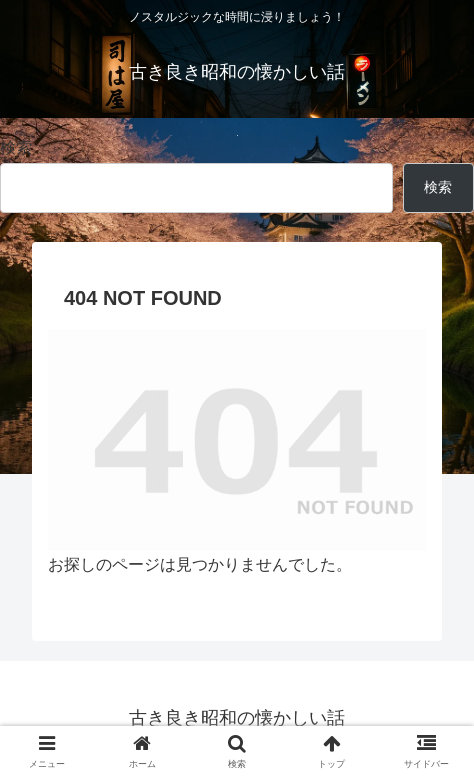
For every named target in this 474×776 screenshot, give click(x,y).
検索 (16, 147)
